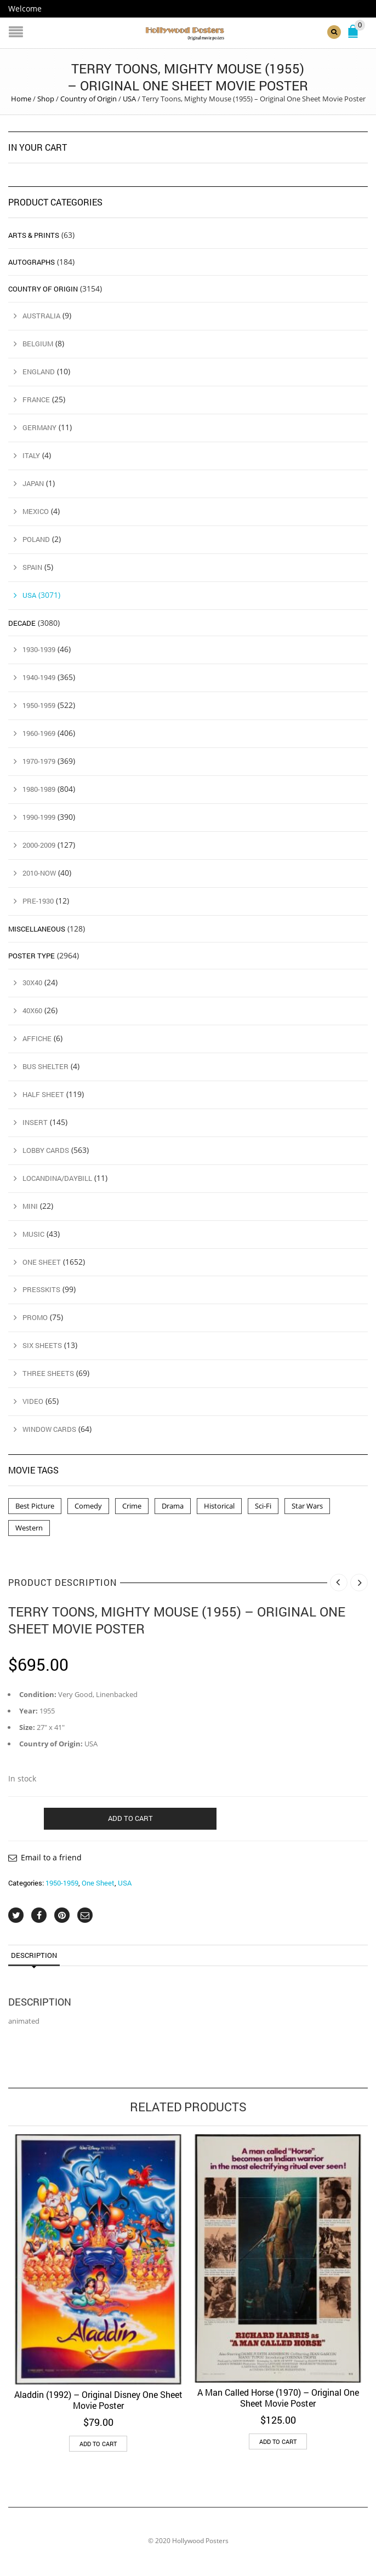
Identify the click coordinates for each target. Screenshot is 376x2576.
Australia (41, 316)
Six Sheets (42, 1345)
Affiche (37, 1038)
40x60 (32, 1010)
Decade (22, 622)
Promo (35, 1317)
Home (21, 99)
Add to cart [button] (98, 2443)
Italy (31, 455)
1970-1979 (38, 761)
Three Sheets (48, 1373)
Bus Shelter (45, 1066)
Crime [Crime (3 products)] (131, 1506)
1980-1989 (38, 789)
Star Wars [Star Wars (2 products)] (307, 1506)
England (38, 371)
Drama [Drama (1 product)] (173, 1506)
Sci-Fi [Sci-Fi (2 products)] (263, 1506)
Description (34, 1955)
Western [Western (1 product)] (29, 1528)
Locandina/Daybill (57, 1178)
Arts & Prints (33, 235)
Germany (39, 427)
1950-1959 (61, 1883)
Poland (36, 539)
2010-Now (39, 873)
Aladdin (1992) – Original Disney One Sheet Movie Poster (98, 2399)
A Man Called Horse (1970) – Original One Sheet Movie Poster (278, 2397)
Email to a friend (51, 1857)
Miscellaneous (36, 929)
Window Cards (49, 1429)
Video (32, 1401)
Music (33, 1233)
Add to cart (130, 1818)
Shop (45, 99)
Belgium (37, 344)
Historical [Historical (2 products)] (219, 1506)
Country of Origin (88, 99)
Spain (32, 567)
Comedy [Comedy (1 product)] (88, 1506)
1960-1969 (38, 733)
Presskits (41, 1289)
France (36, 399)
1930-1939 (38, 649)
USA (129, 99)
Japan (33, 483)
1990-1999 (38, 817)
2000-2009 (38, 845)
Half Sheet (43, 1094)
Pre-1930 (38, 901)
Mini (30, 1205)
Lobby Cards (45, 1150)
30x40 (32, 982)
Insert (35, 1122)
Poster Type (31, 956)
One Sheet (98, 1883)
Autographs (31, 262)
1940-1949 (38, 677)
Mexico (35, 511)
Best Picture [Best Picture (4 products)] (34, 1506)
